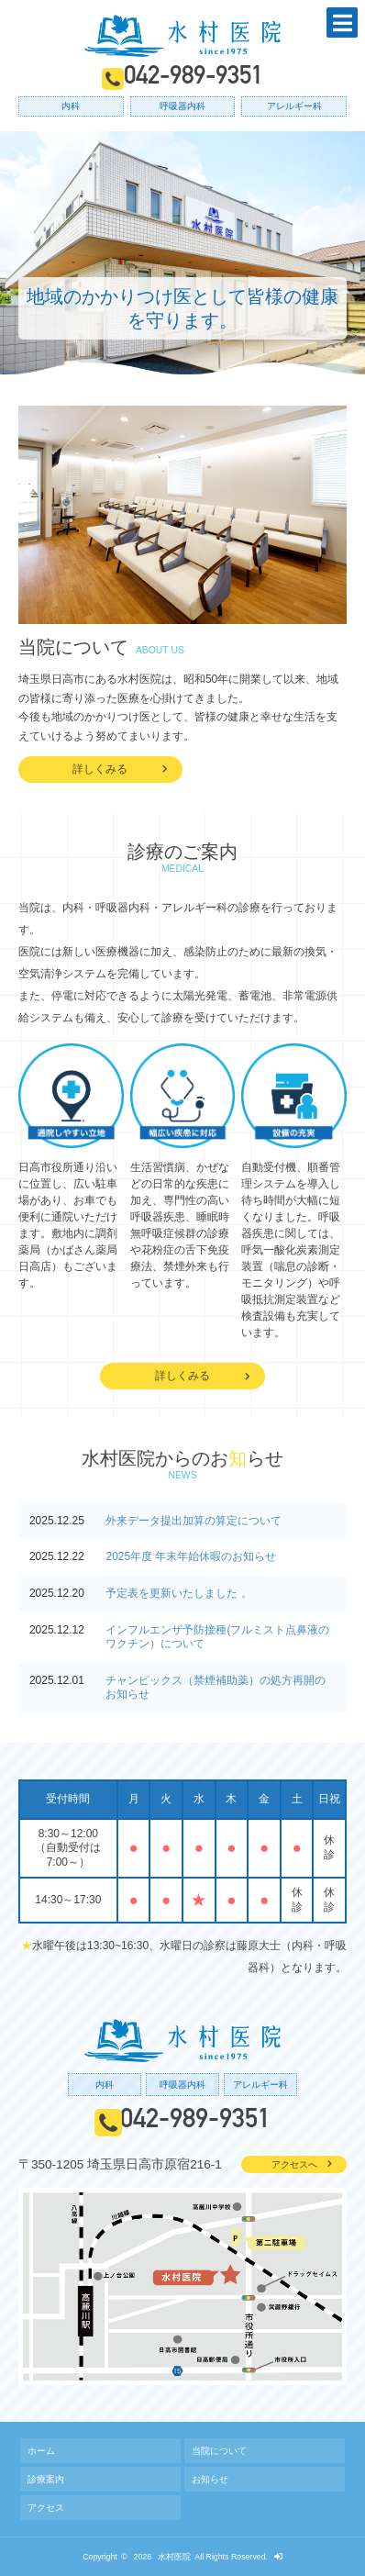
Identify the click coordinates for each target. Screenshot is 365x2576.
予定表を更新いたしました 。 (178, 1593)
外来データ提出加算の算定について (193, 1520)
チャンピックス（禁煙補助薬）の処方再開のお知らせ (215, 1687)
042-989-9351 (193, 78)
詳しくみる (99, 769)
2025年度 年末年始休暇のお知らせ (190, 1556)
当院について (219, 2451)
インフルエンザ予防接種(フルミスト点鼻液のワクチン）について (217, 1637)
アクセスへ (294, 2164)
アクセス (46, 2508)
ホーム (41, 2451)
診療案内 (46, 2479)
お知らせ (210, 2479)
